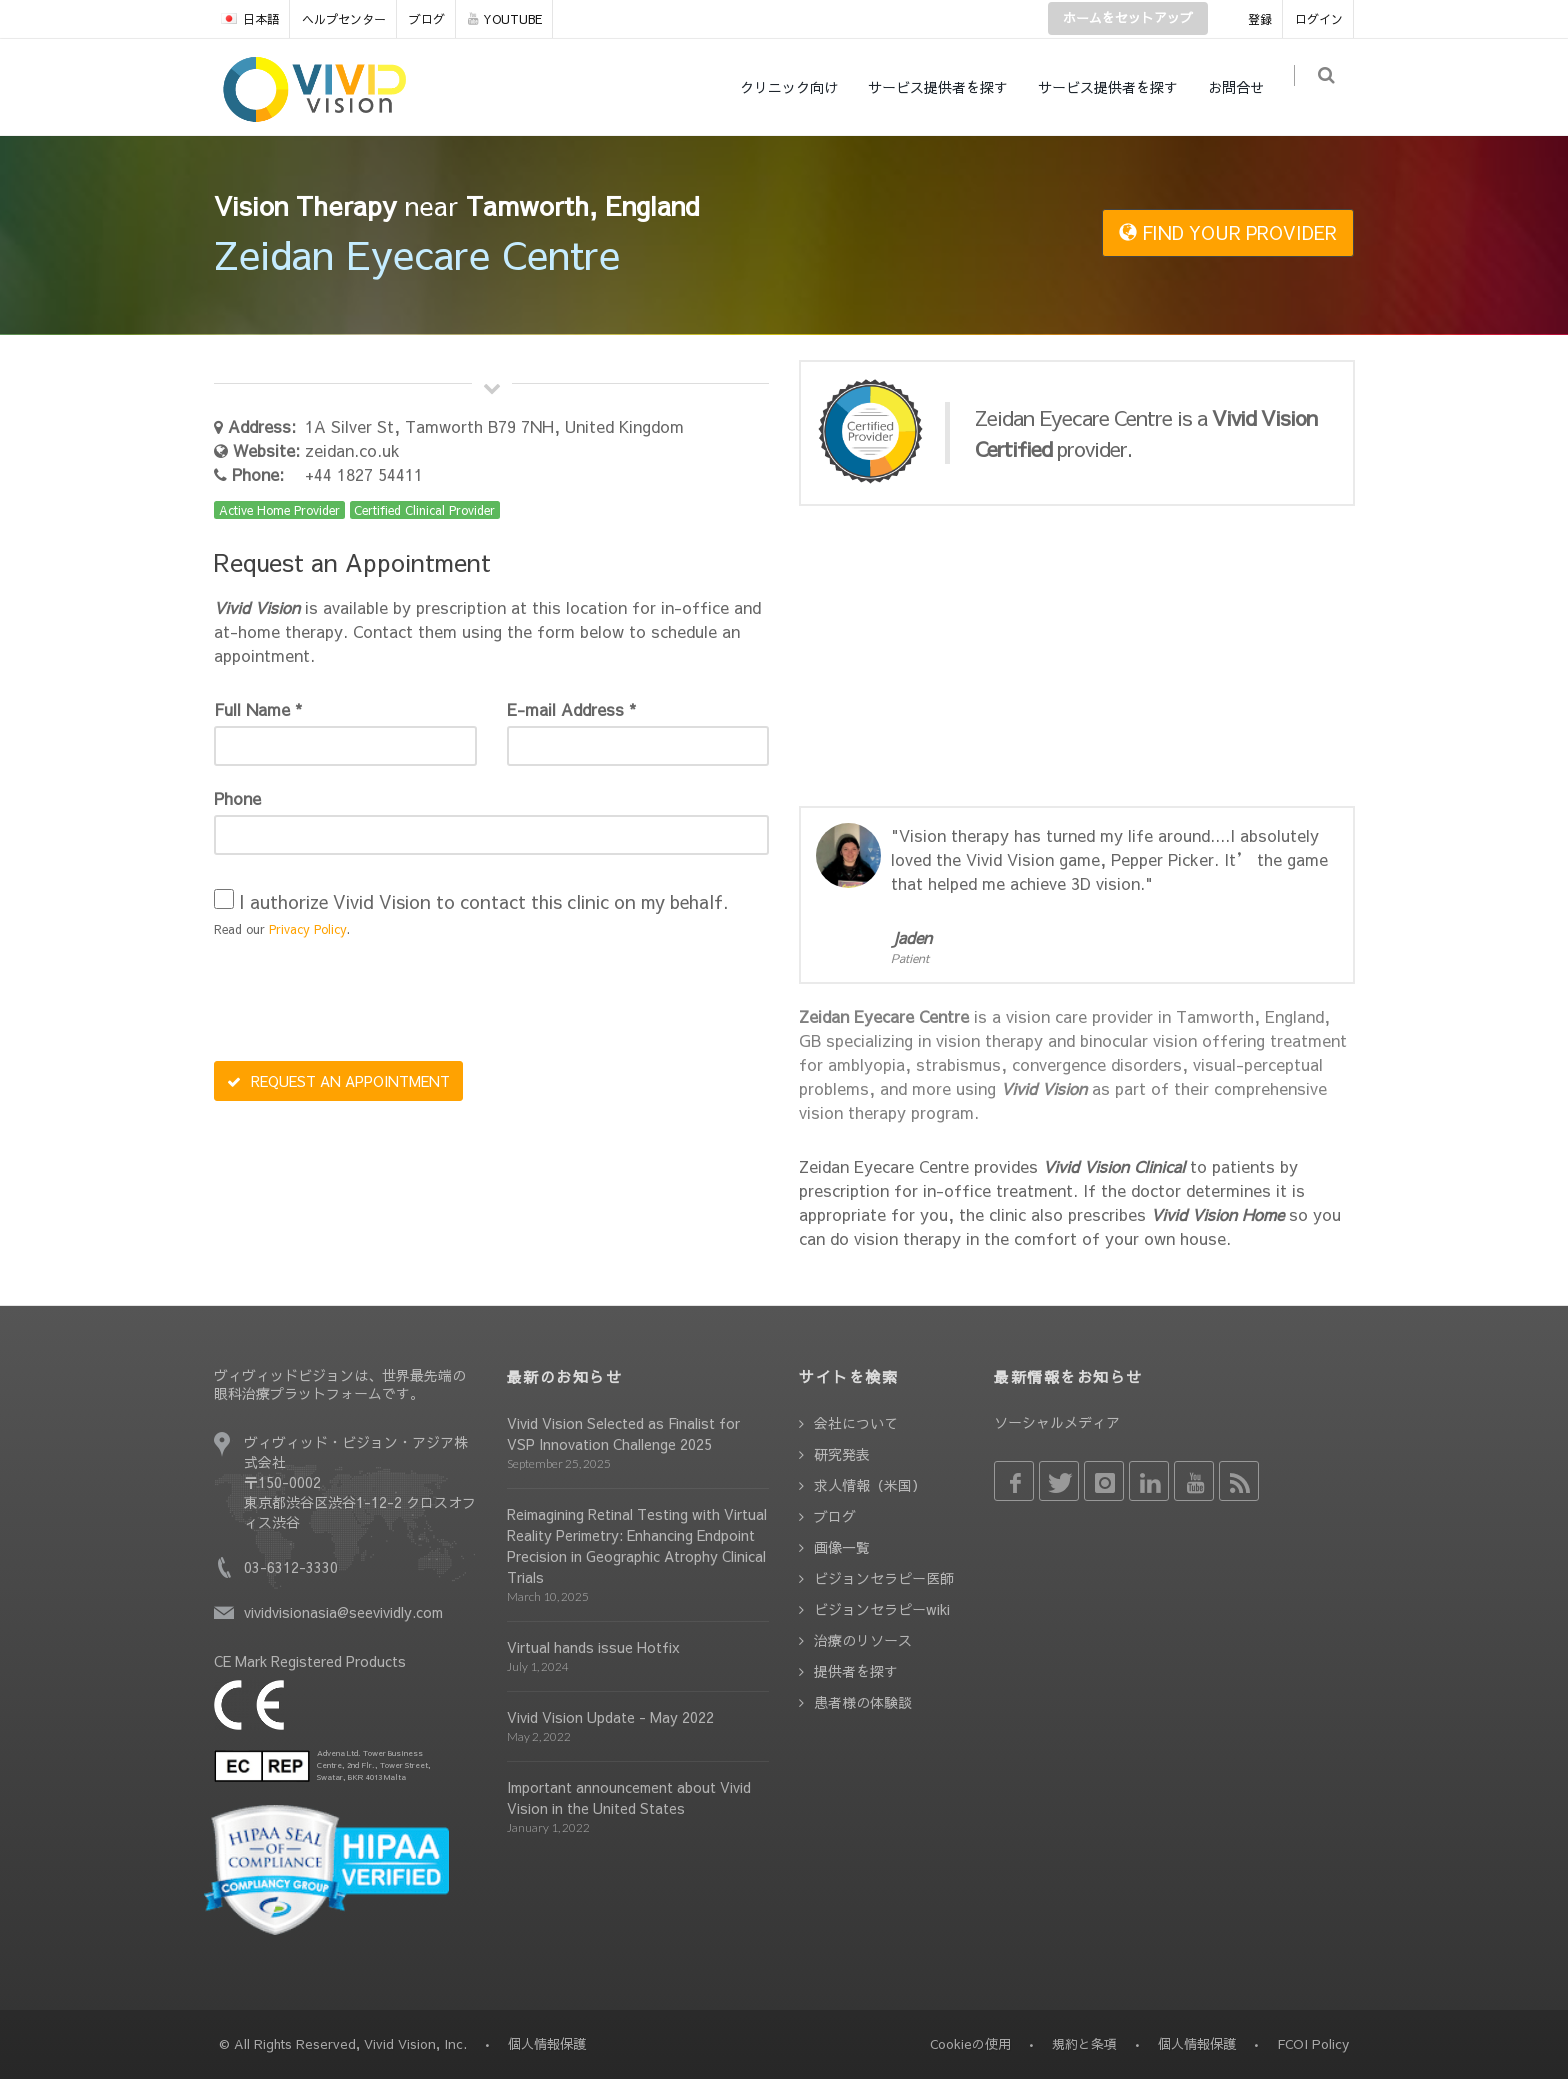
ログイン (1319, 19)
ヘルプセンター (344, 19)
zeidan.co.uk (352, 450)
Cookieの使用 (970, 2044)
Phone (237, 798)
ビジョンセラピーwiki (882, 1609)
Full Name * (258, 709)
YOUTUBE (505, 19)
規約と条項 (1084, 2044)
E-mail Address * (571, 709)
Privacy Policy (308, 929)
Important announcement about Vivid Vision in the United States (629, 1797)
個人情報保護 (1197, 2044)
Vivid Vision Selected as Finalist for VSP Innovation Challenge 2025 (623, 1433)
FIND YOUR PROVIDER (1228, 232)
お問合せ (1244, 87)
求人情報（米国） (870, 1485)
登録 (1260, 19)
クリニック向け (797, 87)
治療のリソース (863, 1640)
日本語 (250, 19)
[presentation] (366, 1002)
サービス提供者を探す (946, 87)
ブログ (427, 19)
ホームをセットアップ (1128, 18)
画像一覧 (842, 1547)
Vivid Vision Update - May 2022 (610, 1717)
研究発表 (842, 1454)
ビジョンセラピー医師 (884, 1578)
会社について (856, 1423)
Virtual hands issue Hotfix (593, 1647)
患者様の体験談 (863, 1702)
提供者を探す (856, 1671)
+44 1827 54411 (364, 474)
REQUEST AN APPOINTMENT (338, 1081)
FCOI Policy (1313, 2044)
